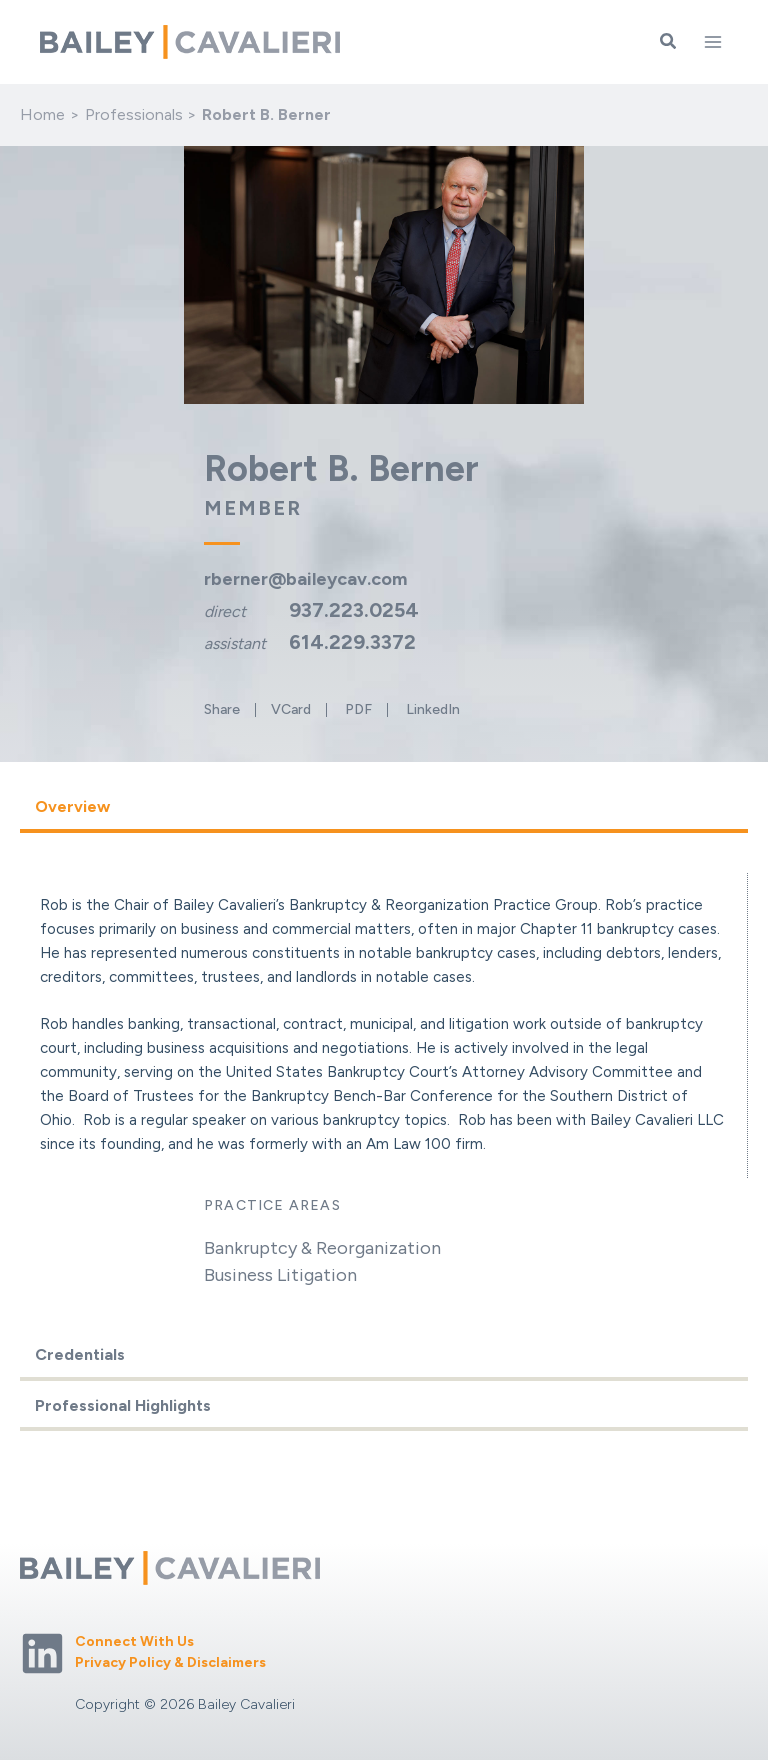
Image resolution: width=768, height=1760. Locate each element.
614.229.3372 (352, 642)
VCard (291, 710)
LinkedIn (433, 710)
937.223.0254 (354, 610)
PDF (358, 710)
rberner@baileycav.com (305, 579)
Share (222, 710)
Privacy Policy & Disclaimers (170, 1662)
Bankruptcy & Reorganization (322, 1248)
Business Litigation (280, 1275)
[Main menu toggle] (713, 42)
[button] (669, 42)
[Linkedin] (42, 1653)
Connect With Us (134, 1641)
